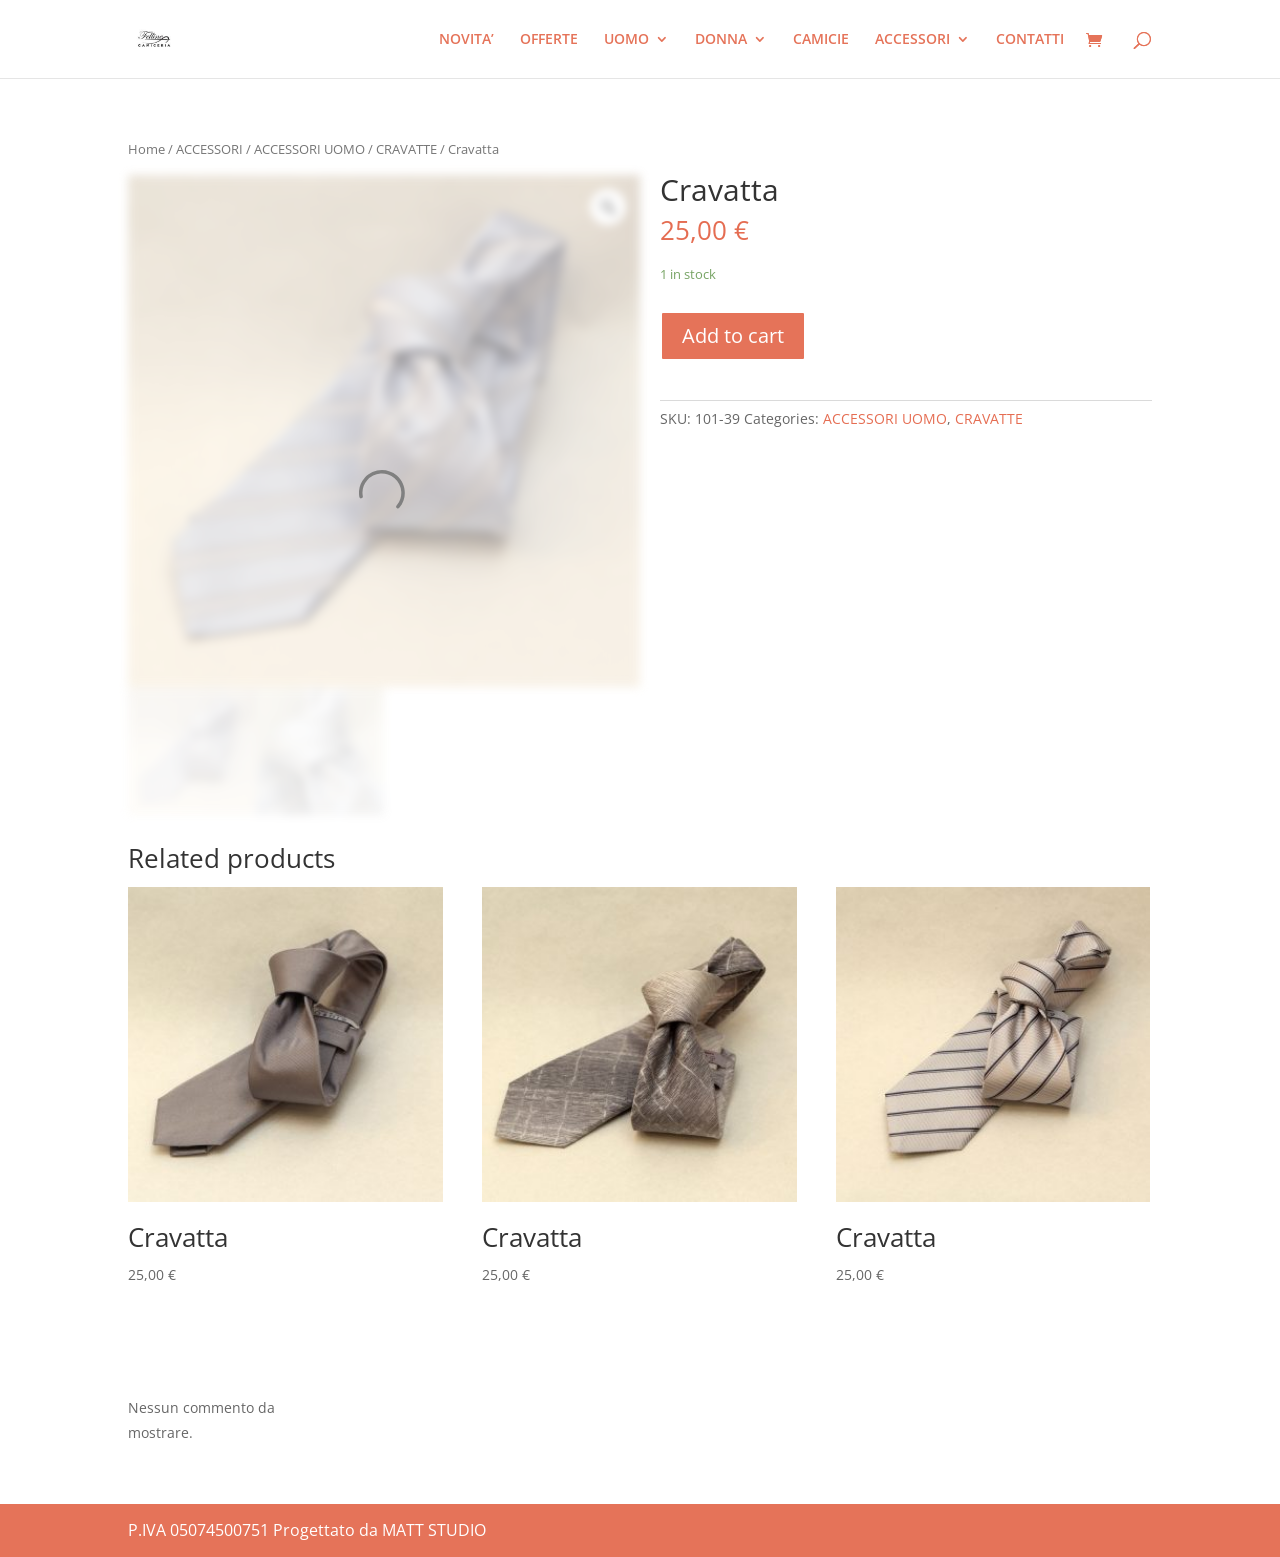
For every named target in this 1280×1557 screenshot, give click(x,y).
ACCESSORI (912, 40)
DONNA (721, 40)
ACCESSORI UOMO (309, 149)
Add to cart (733, 335)
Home (146, 149)
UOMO (626, 40)
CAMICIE (821, 40)
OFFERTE (549, 40)
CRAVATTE (406, 149)
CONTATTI (1030, 40)
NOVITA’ (466, 40)
